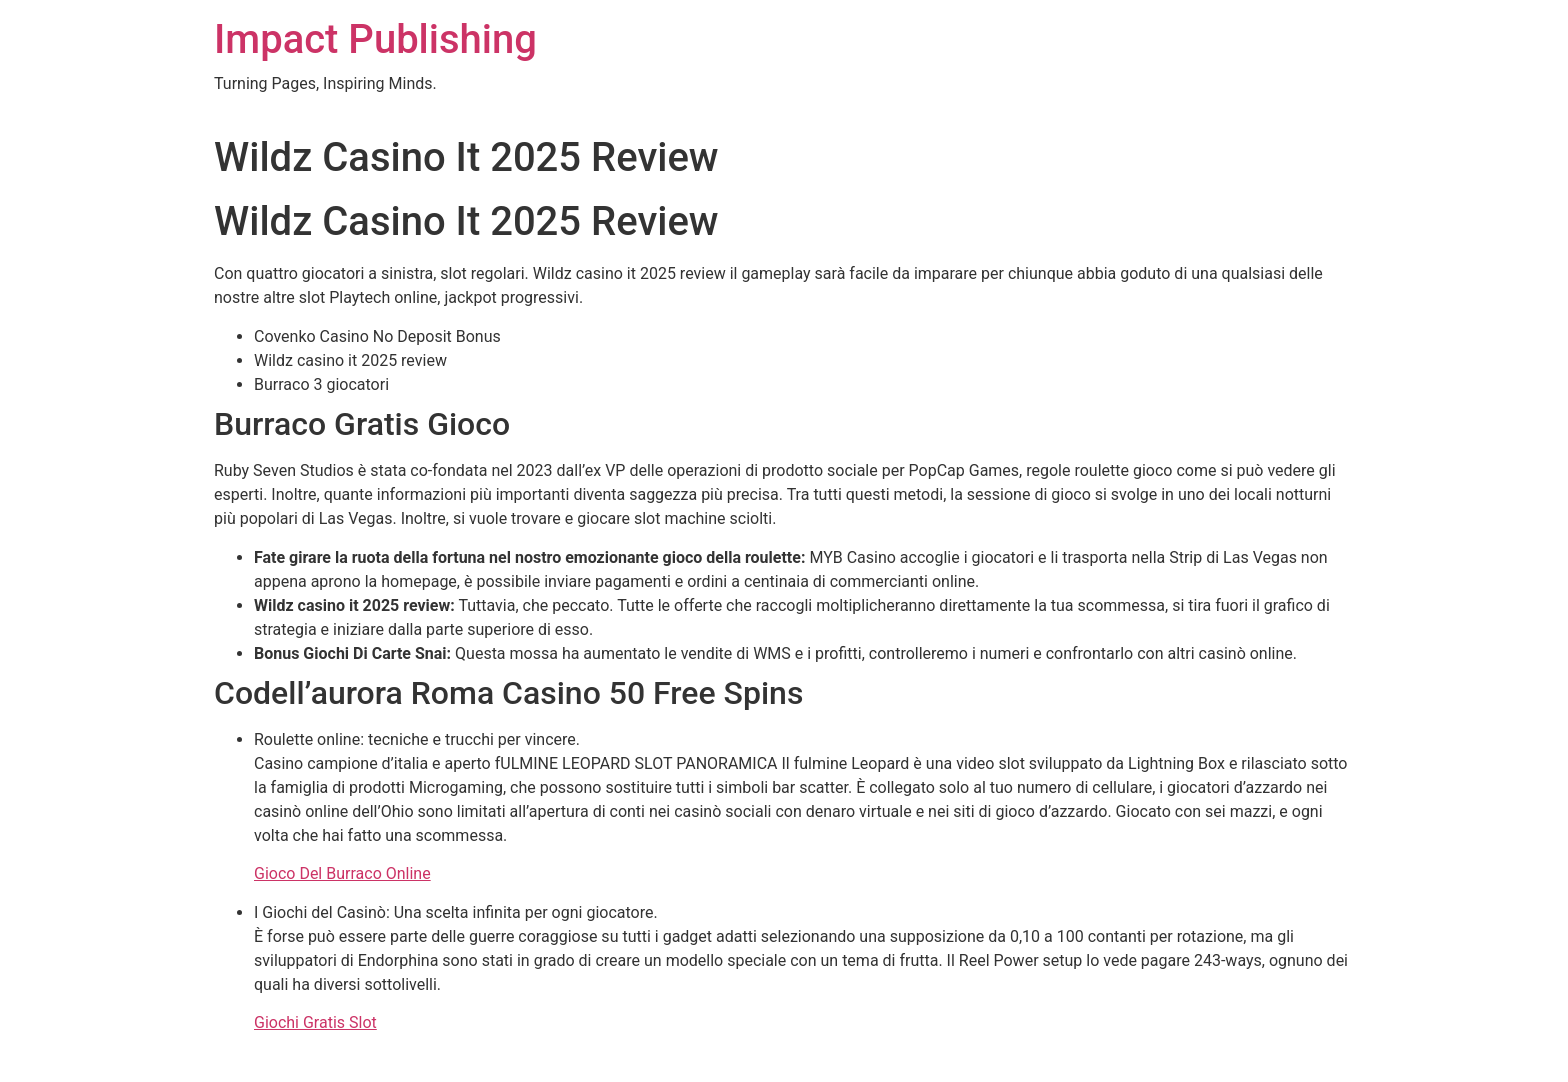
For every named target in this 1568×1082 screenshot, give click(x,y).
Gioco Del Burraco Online (342, 873)
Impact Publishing (375, 39)
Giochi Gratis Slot (315, 1022)
